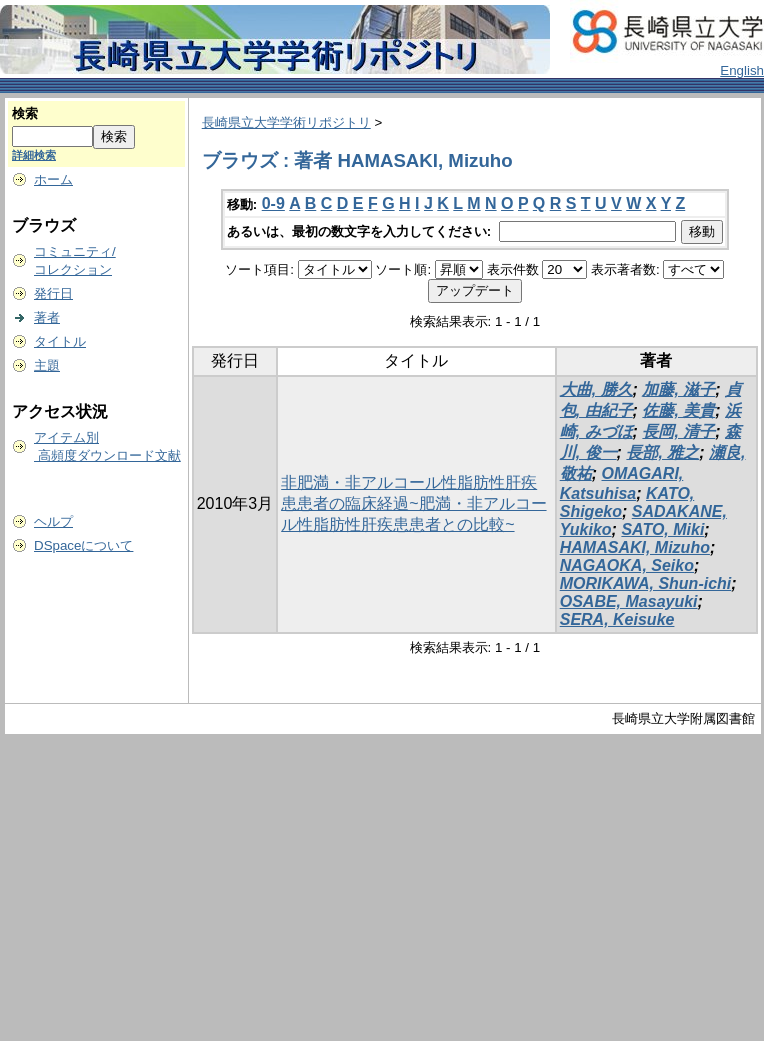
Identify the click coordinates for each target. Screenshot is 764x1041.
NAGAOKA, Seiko (627, 565)
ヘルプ (53, 521)
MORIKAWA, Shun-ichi (646, 583)
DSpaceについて (83, 545)
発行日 (53, 293)
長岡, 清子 (678, 431)
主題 (47, 365)
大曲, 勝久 (596, 389)
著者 (47, 317)
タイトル (60, 341)
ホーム (53, 179)
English (742, 70)
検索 (25, 113)
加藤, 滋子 (678, 389)
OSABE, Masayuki (629, 601)
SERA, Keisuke (617, 619)
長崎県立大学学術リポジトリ (286, 122)
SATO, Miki (662, 529)
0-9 (273, 203)
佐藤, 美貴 (678, 410)
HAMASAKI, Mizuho (635, 547)
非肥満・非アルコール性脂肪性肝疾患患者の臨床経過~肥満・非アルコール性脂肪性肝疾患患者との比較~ (413, 503)
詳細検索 (34, 155)
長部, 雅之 (662, 452)
